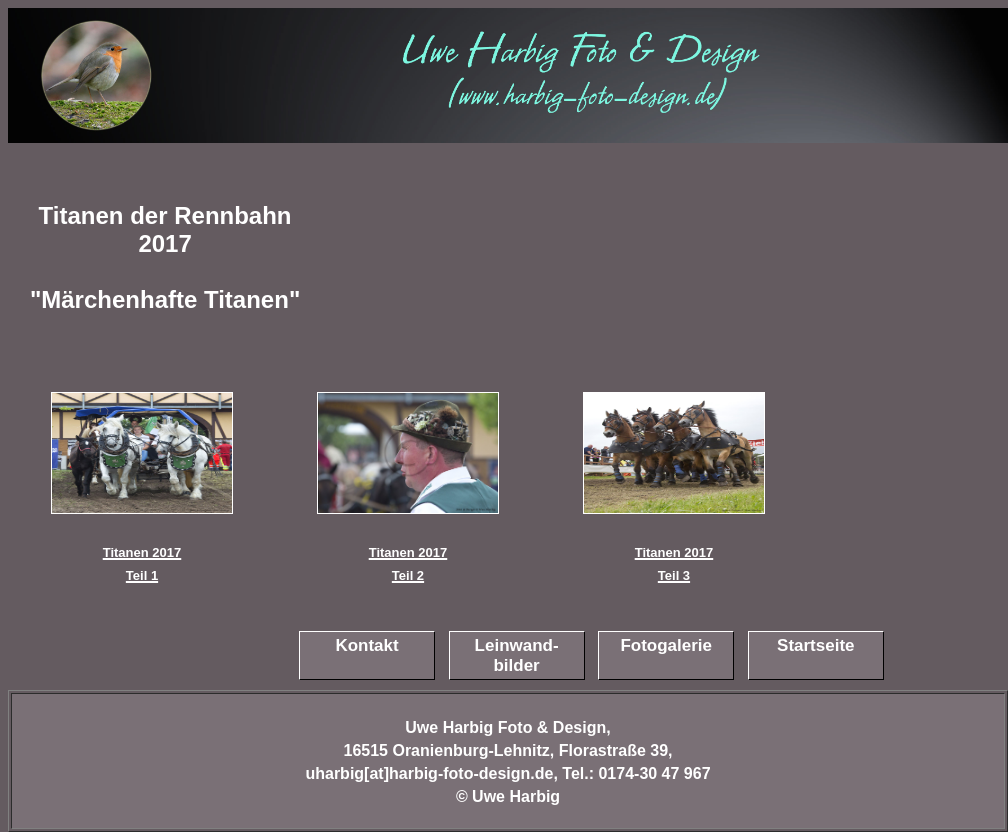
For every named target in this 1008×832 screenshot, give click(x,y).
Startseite (815, 645)
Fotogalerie (666, 645)
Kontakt (366, 645)
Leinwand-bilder (517, 655)
